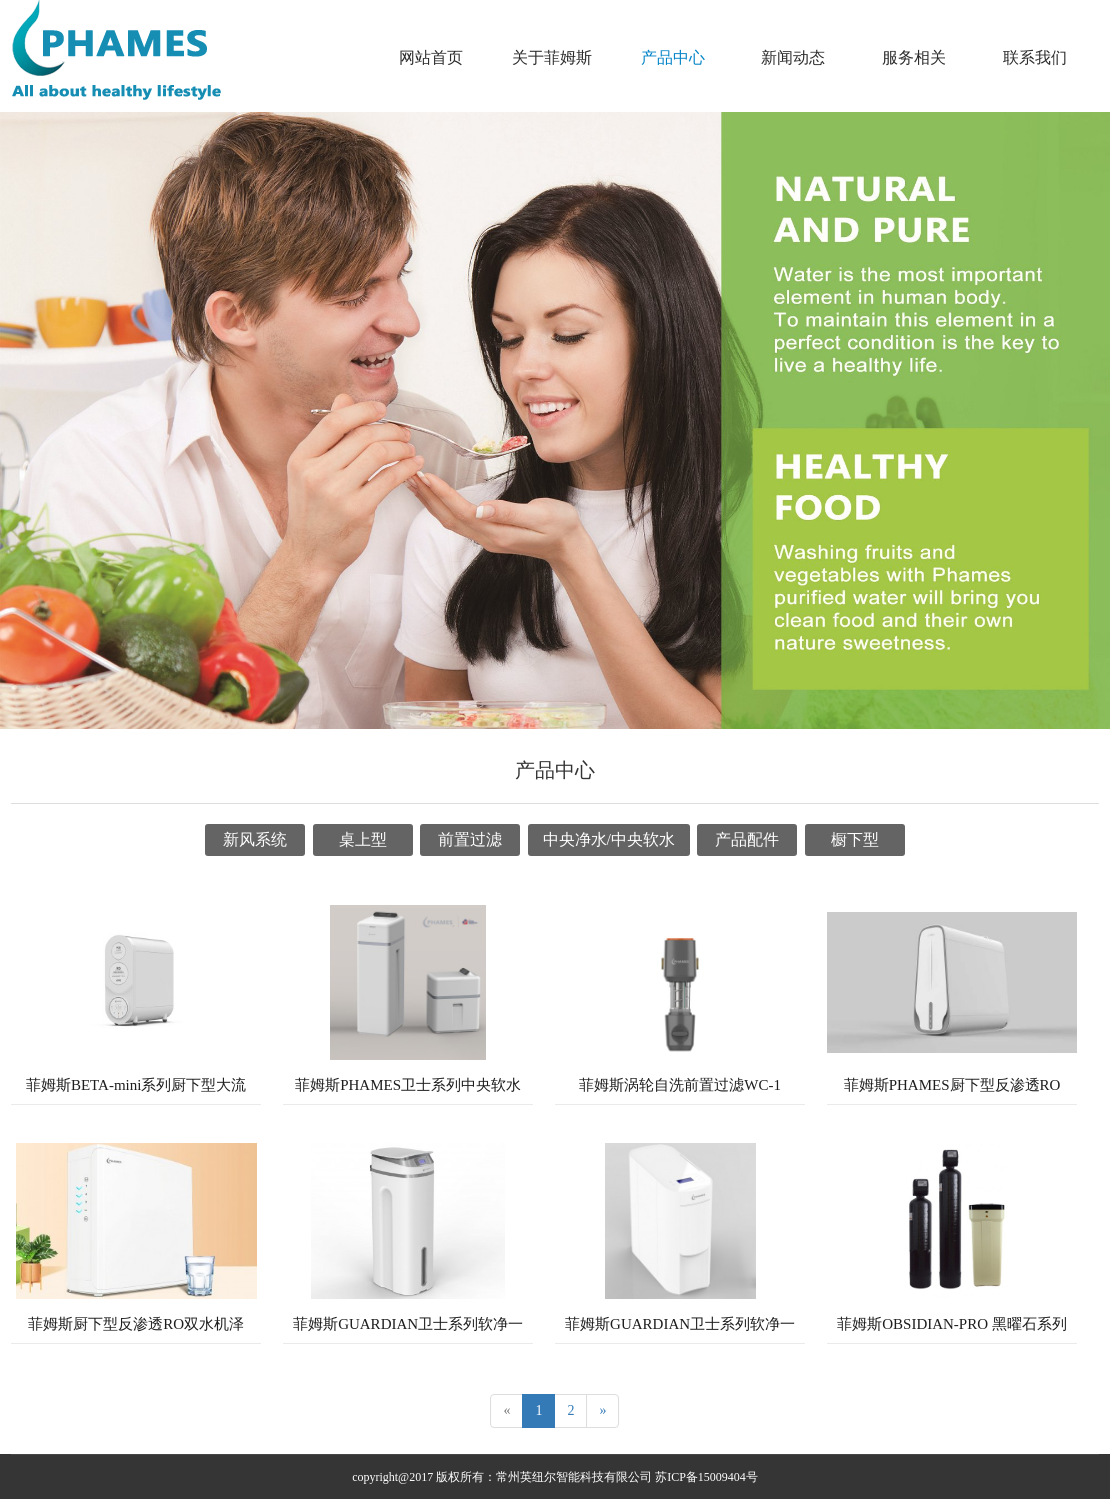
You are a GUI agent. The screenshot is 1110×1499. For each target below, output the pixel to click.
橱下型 (855, 839)
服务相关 (914, 57)
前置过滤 (470, 839)
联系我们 (1035, 57)
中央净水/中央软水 (609, 839)
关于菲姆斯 (552, 57)
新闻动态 (793, 57)
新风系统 (255, 839)
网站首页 (431, 57)
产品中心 (673, 57)
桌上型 (363, 839)
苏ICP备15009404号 (706, 1477)
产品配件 (747, 839)
